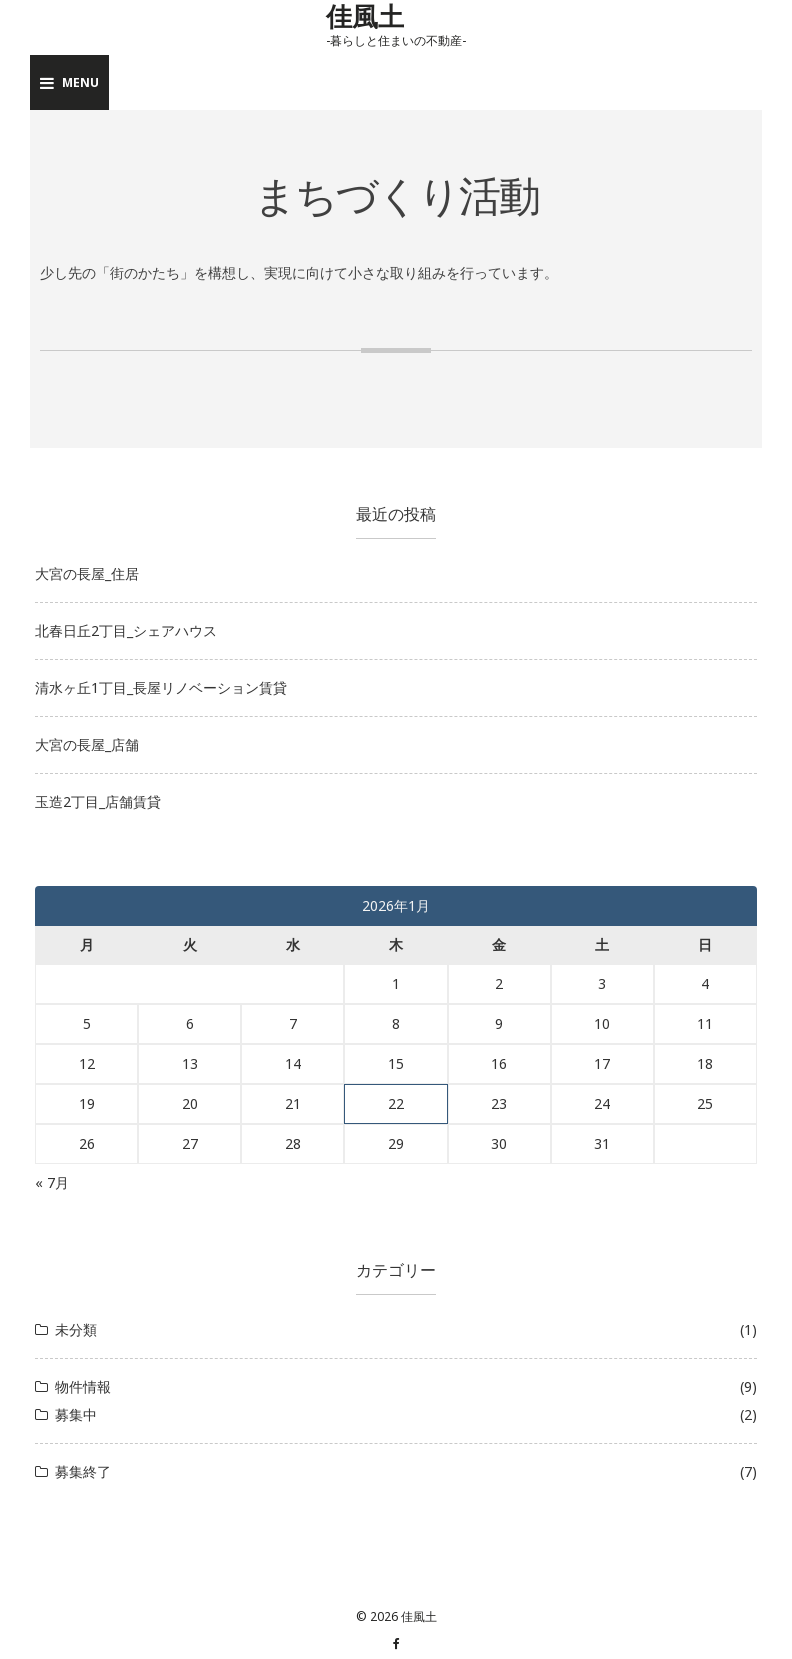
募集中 (76, 1414)
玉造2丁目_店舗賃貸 (98, 801)
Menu (69, 82)
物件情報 (83, 1386)
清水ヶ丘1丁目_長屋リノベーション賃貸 (161, 687)
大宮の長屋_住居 (87, 573)
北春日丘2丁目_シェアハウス (126, 630)
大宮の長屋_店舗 (87, 744)
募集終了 (83, 1471)
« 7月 (52, 1182)
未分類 (76, 1329)
